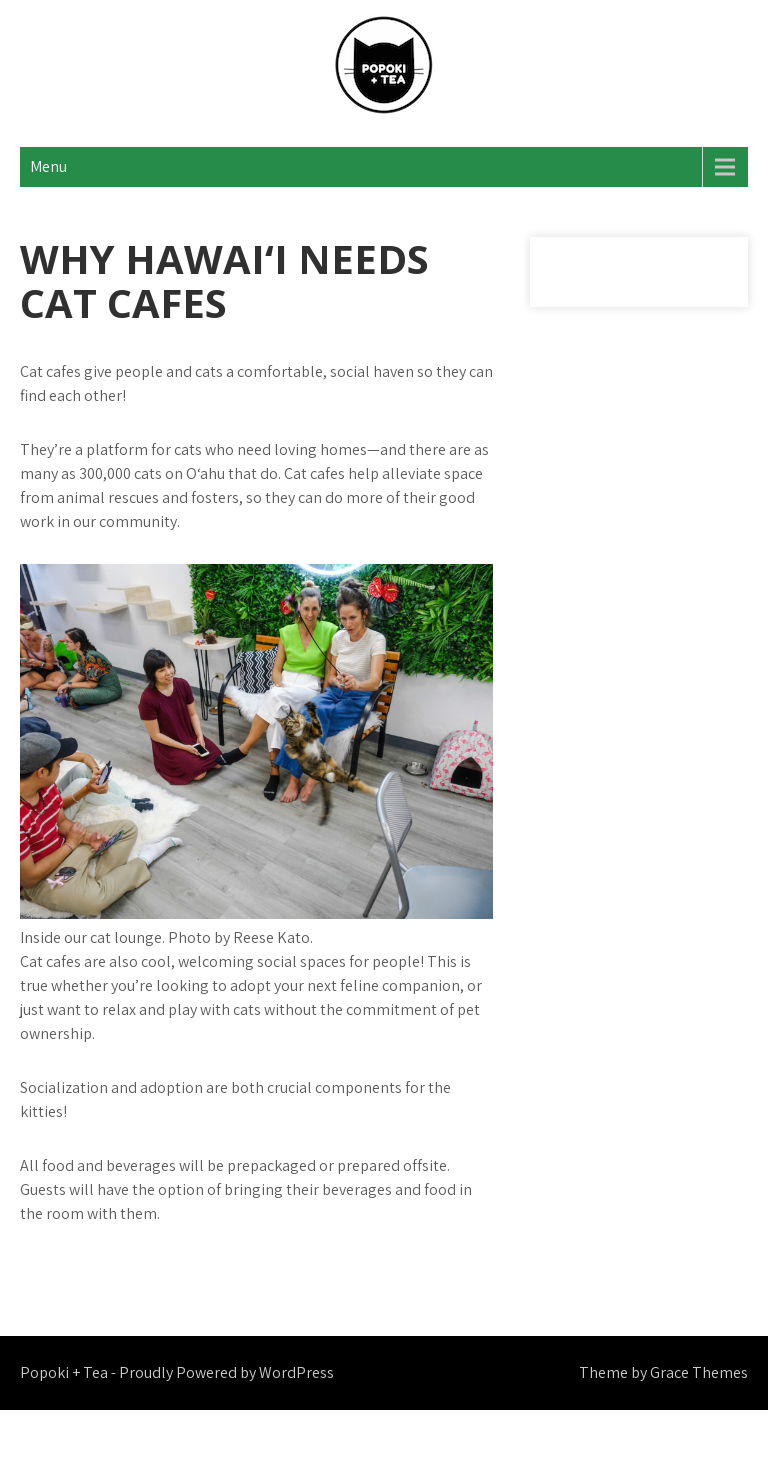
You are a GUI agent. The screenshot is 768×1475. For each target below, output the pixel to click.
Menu (48, 166)
